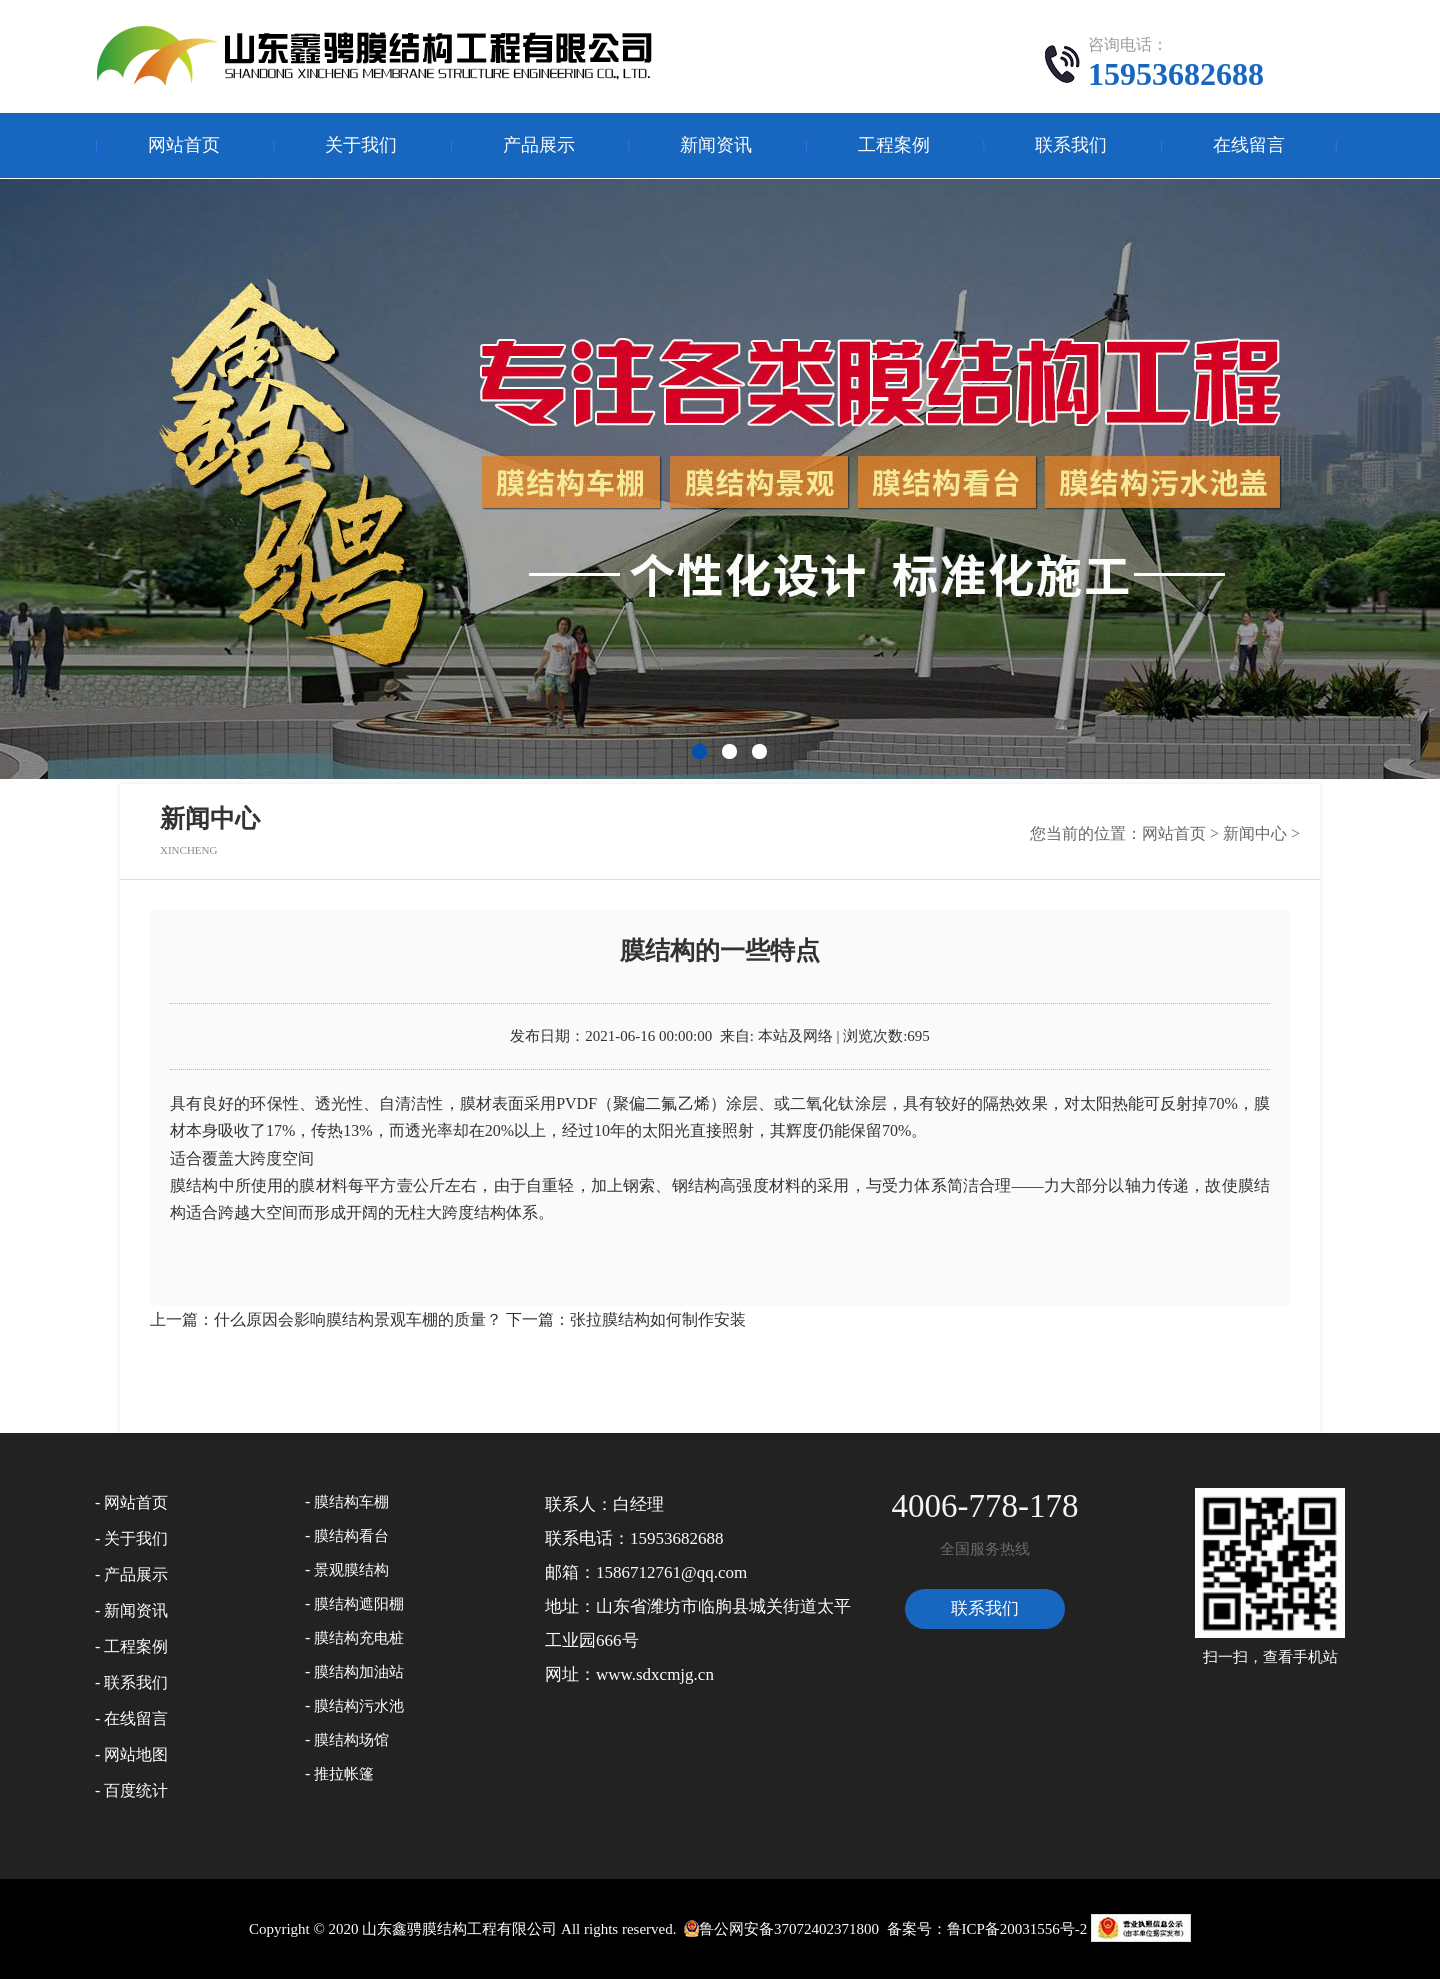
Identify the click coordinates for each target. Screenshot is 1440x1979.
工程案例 (894, 145)
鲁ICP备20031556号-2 (1017, 1929)
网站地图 (136, 1754)
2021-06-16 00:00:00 (648, 1036)
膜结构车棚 (351, 1502)
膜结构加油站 (359, 1672)
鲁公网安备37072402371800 (779, 1929)
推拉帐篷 (344, 1774)
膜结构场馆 (351, 1740)
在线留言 (1249, 145)
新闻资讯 (716, 145)
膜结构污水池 (359, 1706)
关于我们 (361, 145)
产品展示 (539, 145)
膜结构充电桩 (359, 1638)
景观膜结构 (351, 1570)
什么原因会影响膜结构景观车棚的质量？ (358, 1319)
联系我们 (1071, 145)
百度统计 (136, 1790)
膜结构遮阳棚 (359, 1604)
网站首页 (184, 145)
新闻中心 (1255, 833)
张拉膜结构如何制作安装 (658, 1319)
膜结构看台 (351, 1536)
